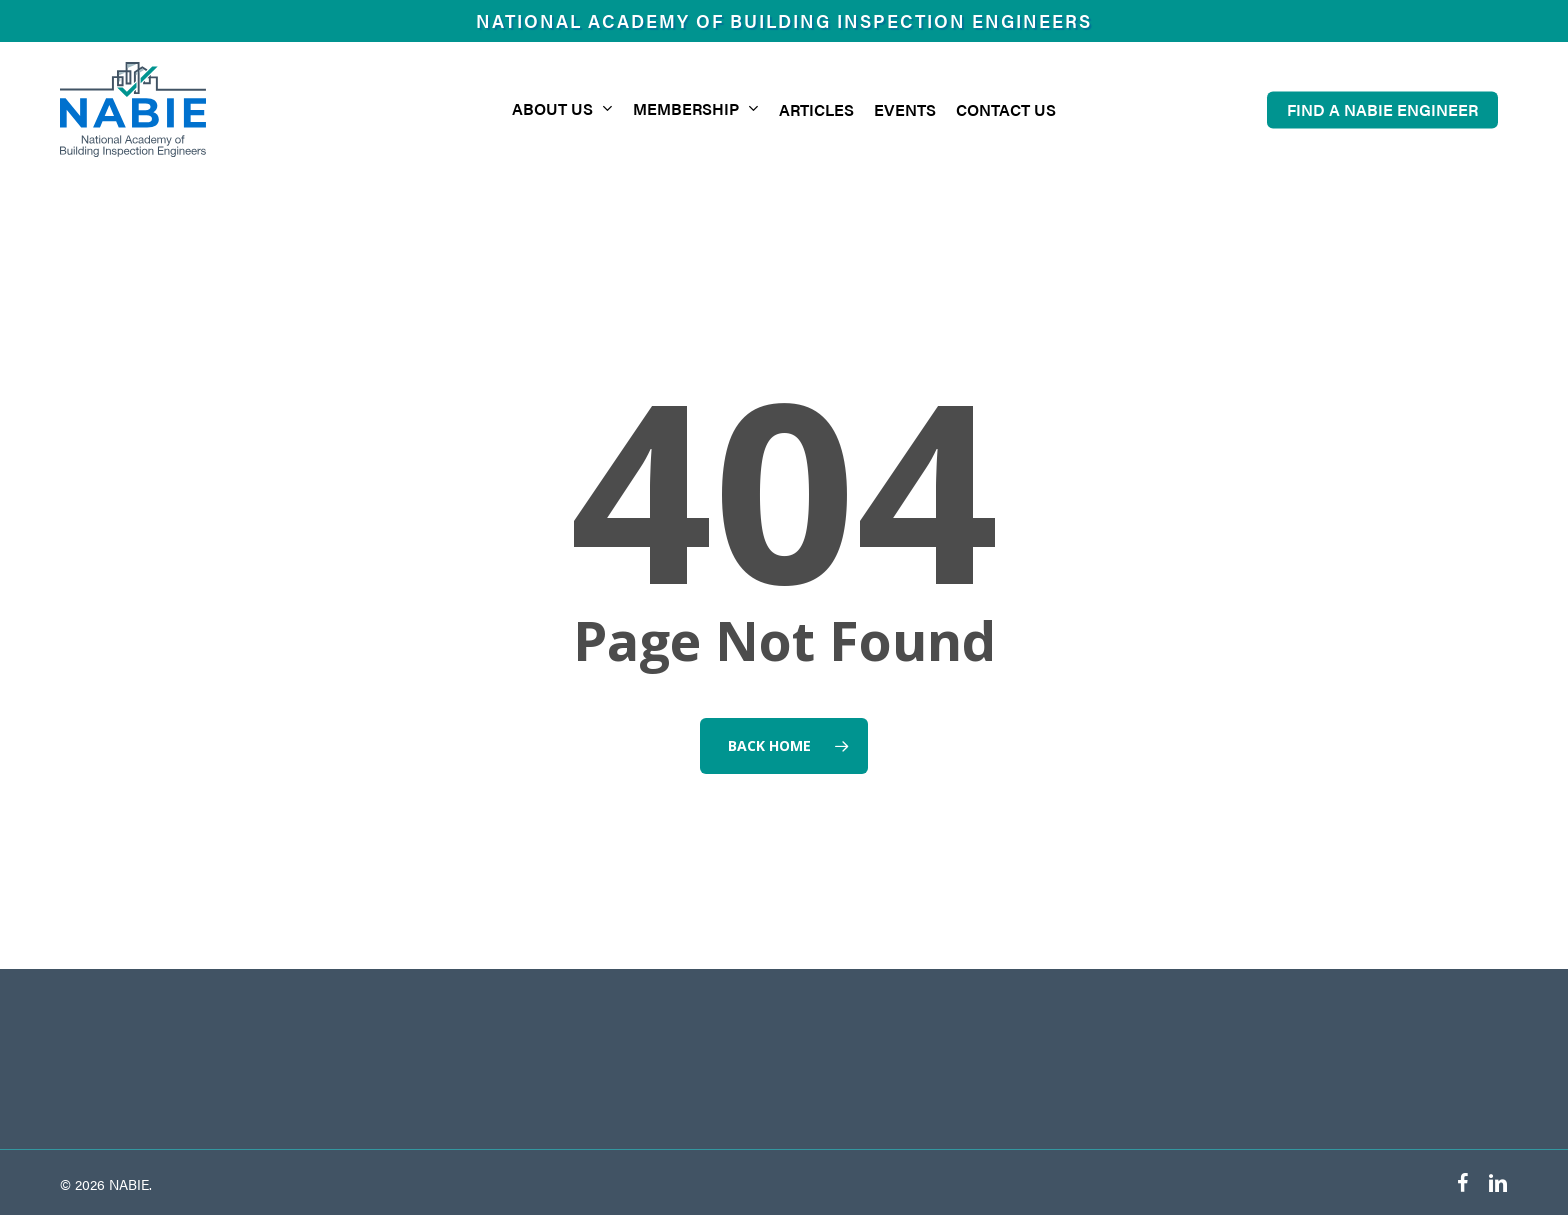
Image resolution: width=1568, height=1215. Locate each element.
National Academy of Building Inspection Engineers (784, 20)
